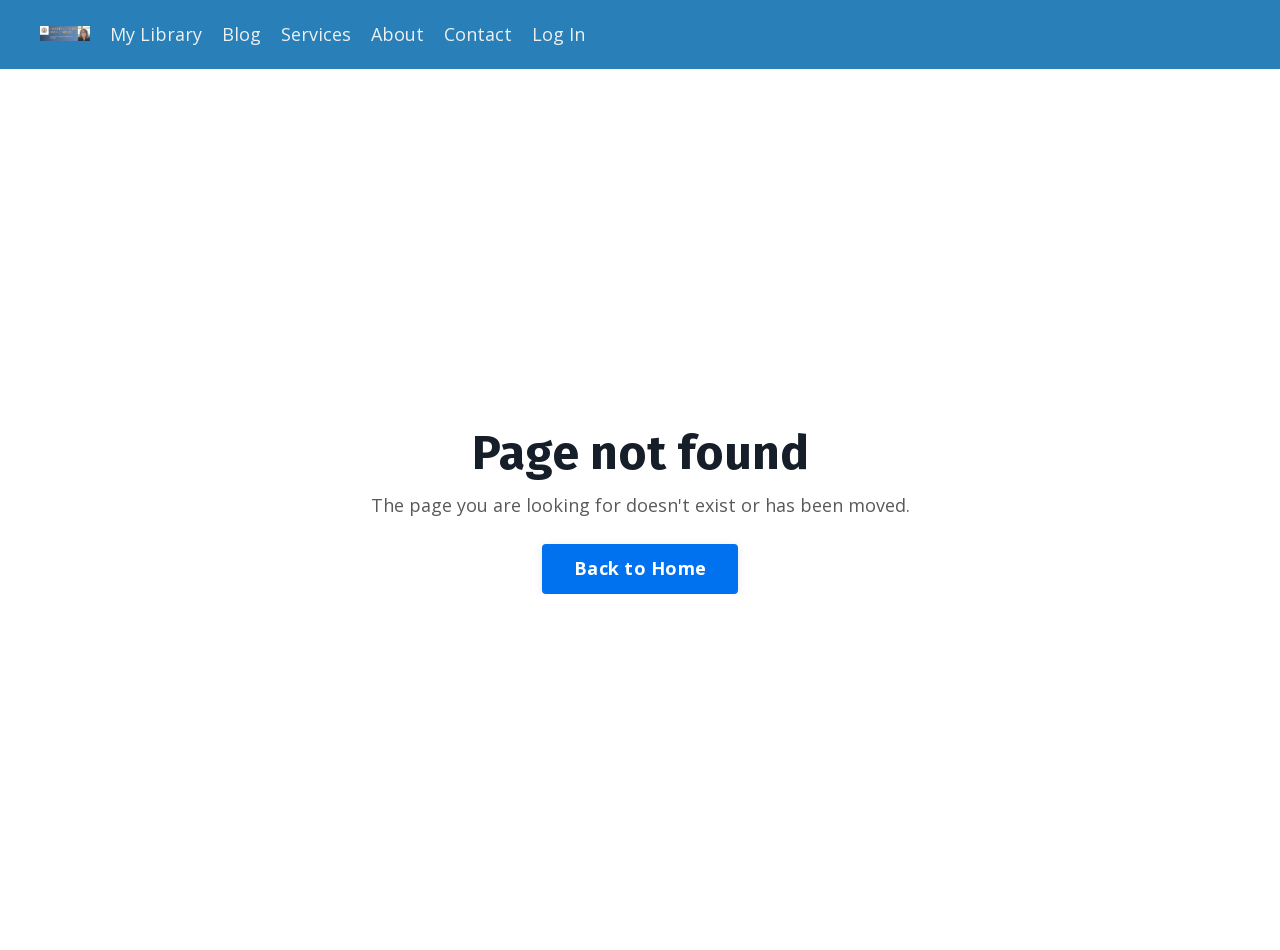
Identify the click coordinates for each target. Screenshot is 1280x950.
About (397, 34)
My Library (156, 34)
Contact (478, 34)
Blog (241, 34)
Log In (558, 34)
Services (316, 34)
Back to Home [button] (640, 568)
